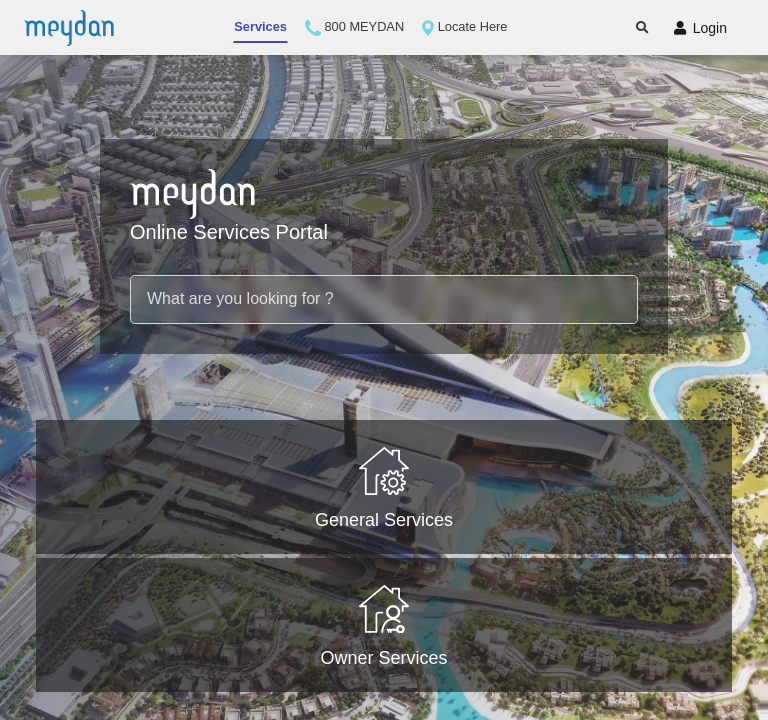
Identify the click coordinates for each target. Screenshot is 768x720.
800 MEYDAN (354, 27)
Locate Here (464, 27)
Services (260, 26)
